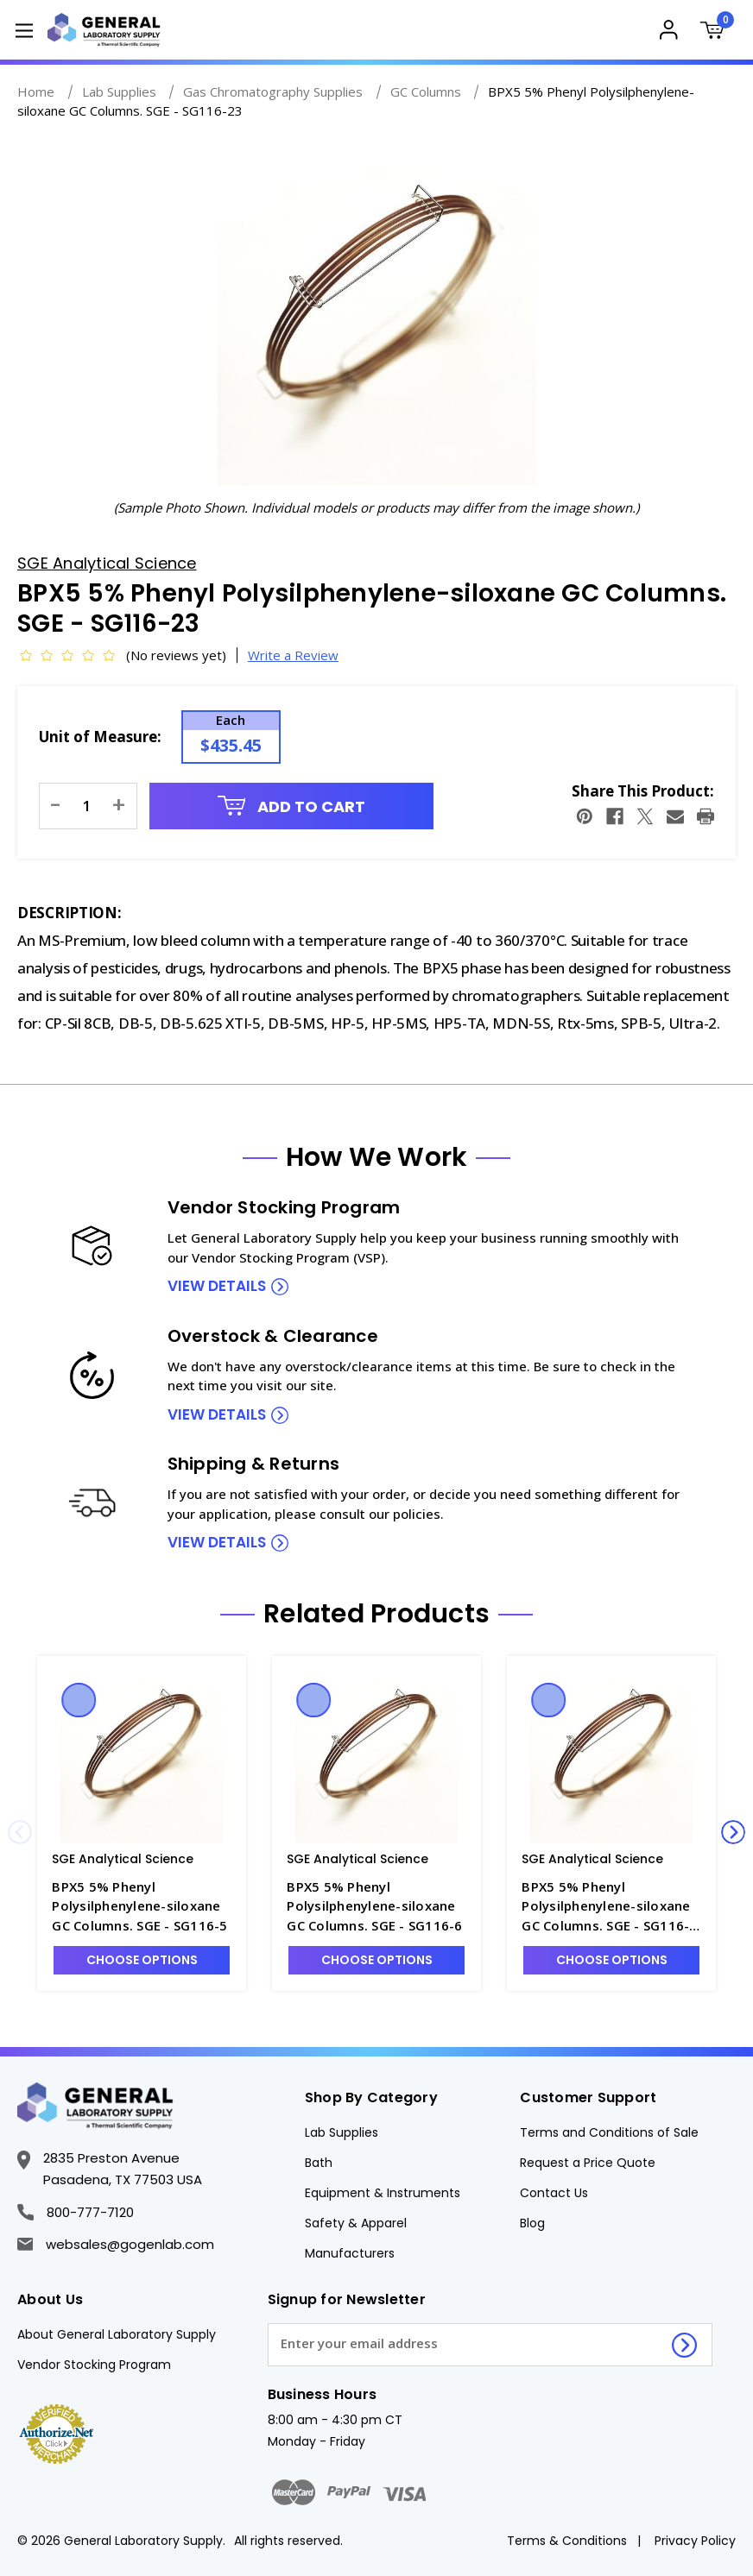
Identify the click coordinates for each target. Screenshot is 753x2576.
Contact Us (554, 2192)
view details (217, 1285)
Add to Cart (292, 806)
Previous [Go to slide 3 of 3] (20, 1832)
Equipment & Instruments (382, 2192)
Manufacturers (350, 2253)
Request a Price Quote (587, 2162)
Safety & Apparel (356, 2223)
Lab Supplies (341, 2132)
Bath (318, 2162)
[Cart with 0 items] (716, 32)
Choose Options (142, 1959)
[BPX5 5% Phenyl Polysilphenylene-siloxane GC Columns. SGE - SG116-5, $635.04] (141, 1757)
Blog (532, 2223)
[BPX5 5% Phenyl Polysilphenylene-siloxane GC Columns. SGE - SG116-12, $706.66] (611, 1757)
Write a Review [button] (293, 655)
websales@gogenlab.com (115, 2244)
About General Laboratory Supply (116, 2334)
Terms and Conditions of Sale (609, 2132)
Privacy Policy (695, 2540)
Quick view (78, 1700)
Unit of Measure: (100, 736)
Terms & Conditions (567, 2540)
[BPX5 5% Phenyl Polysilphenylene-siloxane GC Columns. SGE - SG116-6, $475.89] (376, 1757)
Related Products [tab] (376, 1613)
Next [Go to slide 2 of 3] (733, 1832)
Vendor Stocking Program (94, 2364)
